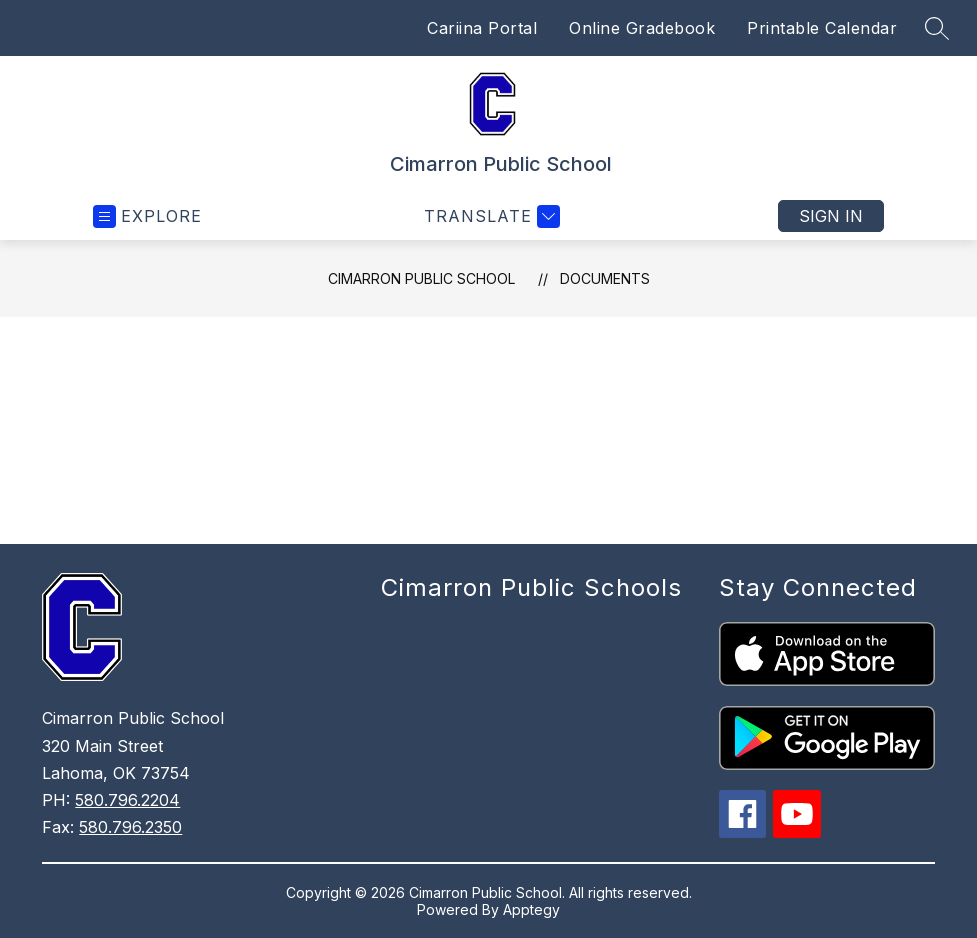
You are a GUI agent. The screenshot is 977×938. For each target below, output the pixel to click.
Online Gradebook (642, 28)
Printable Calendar (822, 28)
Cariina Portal (482, 28)
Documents (605, 278)
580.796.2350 (130, 827)
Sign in (831, 216)
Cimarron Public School (421, 278)
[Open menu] (147, 216)
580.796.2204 (127, 800)
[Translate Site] (489, 216)
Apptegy (531, 909)
